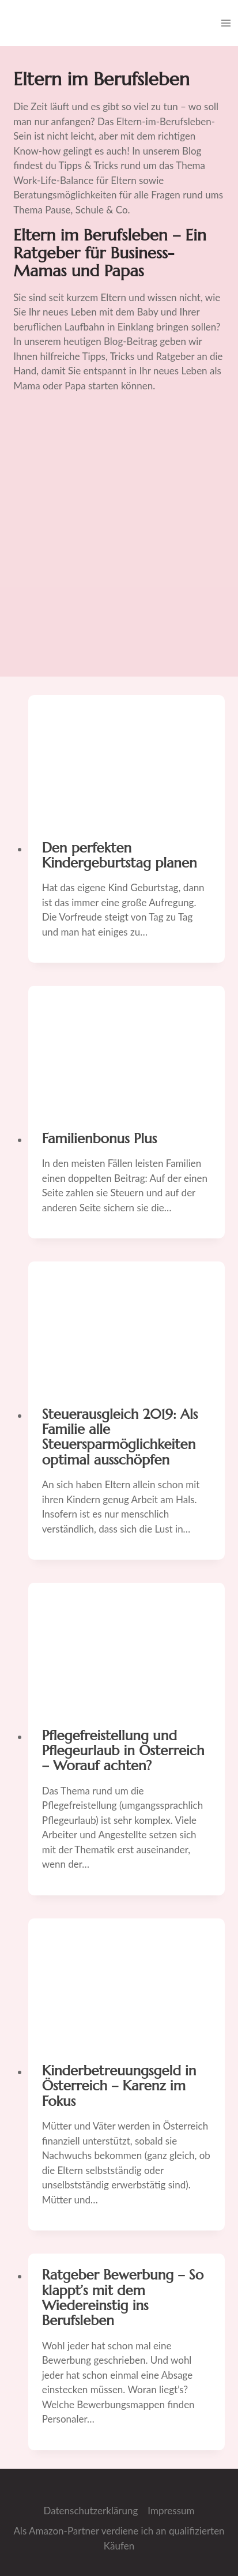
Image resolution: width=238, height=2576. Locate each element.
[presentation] (126, 760)
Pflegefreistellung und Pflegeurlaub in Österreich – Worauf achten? (123, 1751)
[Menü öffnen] (225, 23)
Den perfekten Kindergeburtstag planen (119, 855)
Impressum (171, 2510)
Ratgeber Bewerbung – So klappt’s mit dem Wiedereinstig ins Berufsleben (122, 2297)
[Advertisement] (119, 540)
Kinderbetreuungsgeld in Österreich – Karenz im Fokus (119, 2086)
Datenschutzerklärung (90, 2510)
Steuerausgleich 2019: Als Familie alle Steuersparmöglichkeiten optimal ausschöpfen (120, 1437)
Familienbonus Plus (99, 1138)
